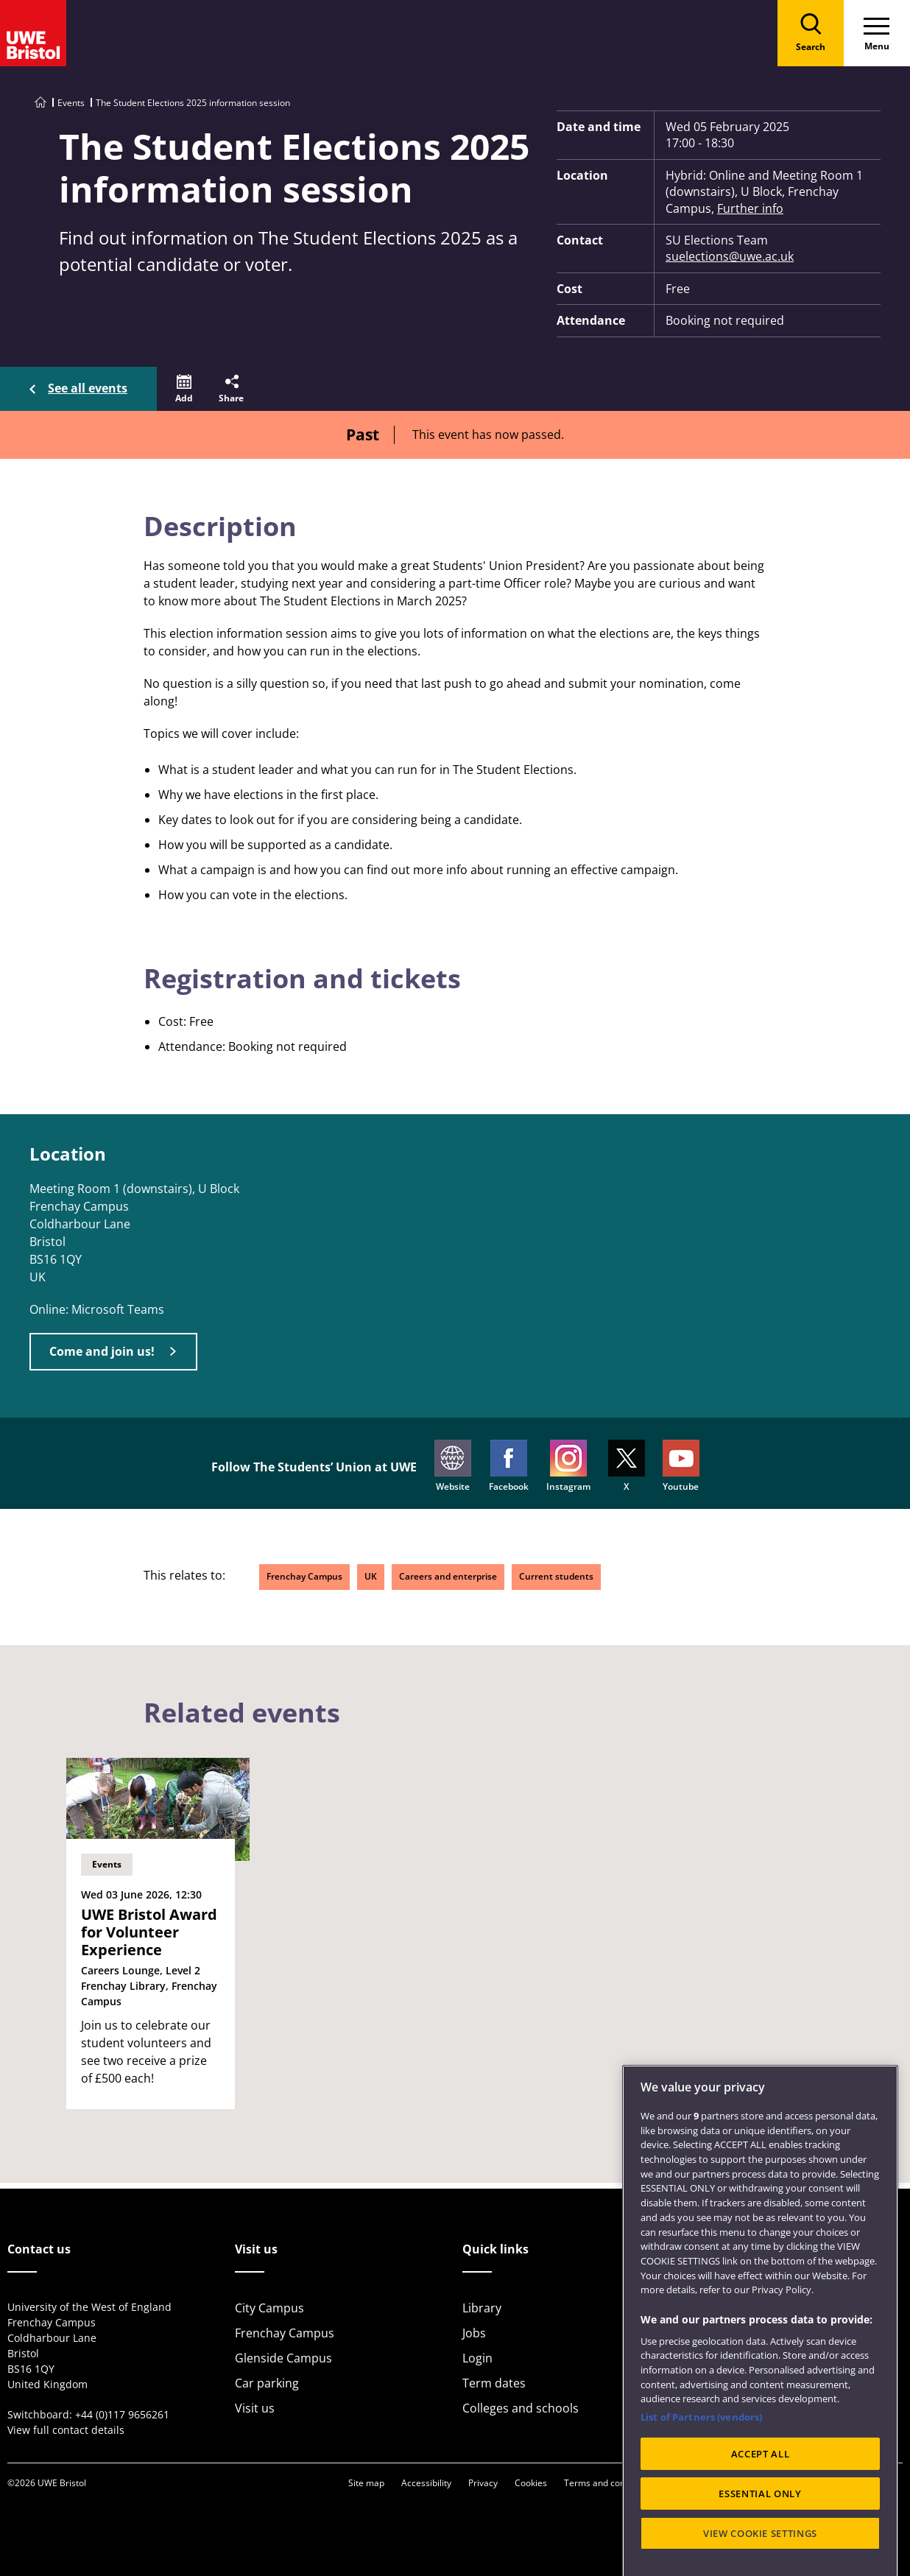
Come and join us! (102, 1351)
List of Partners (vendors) (701, 2450)
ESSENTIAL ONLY (760, 2527)
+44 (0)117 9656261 (122, 2414)
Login (477, 2358)
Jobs (474, 2333)
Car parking (267, 2383)
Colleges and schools (520, 2408)
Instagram (568, 1466)
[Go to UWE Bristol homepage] (40, 102)
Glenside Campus (283, 2358)
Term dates (494, 2383)
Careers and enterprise (448, 1576)
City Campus (269, 2308)
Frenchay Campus (304, 1576)
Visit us (255, 2408)
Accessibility (426, 2483)
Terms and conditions (608, 2483)
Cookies (531, 2483)
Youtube (681, 1466)
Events (71, 102)
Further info (750, 208)
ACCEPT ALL (760, 2487)
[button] (184, 389)
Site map (366, 2483)
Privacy (483, 2483)
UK (370, 1576)
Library (481, 2308)
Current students (556, 1576)
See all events (87, 388)
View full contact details (65, 2430)
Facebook (509, 1466)
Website (452, 1466)
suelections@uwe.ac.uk (730, 256)
